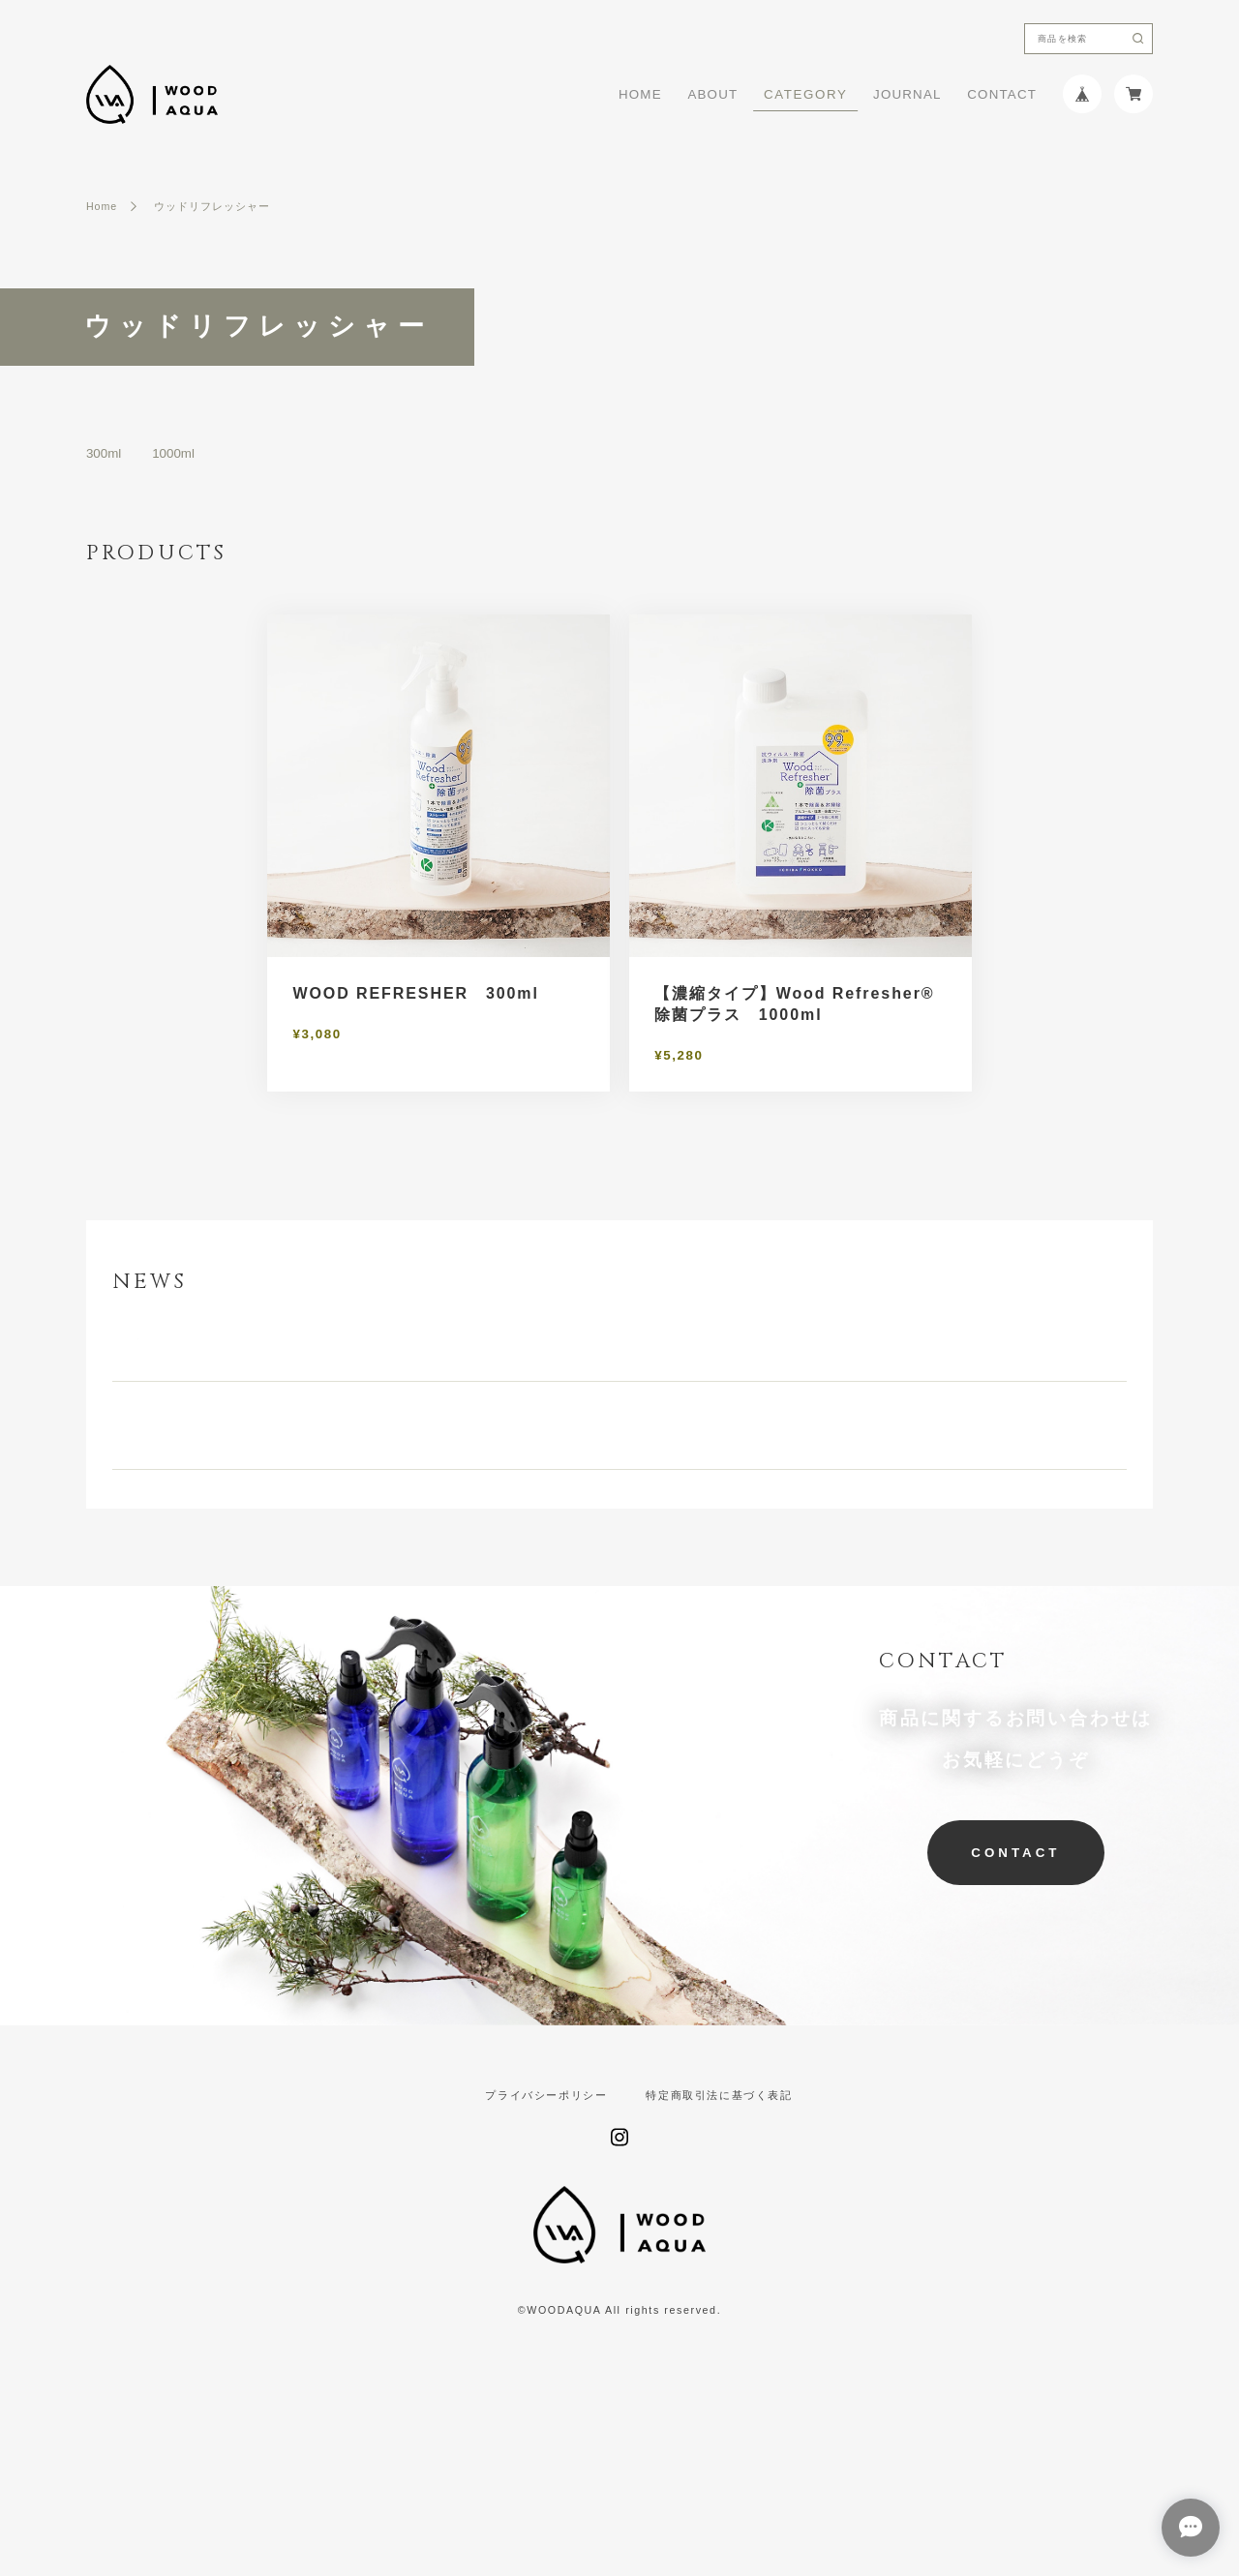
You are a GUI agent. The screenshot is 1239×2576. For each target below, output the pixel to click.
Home (101, 206)
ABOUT (712, 94)
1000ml (173, 453)
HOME (640, 94)
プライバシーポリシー (546, 2233)
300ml (103, 453)
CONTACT (1002, 94)
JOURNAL (907, 94)
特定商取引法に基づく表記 (719, 2233)
